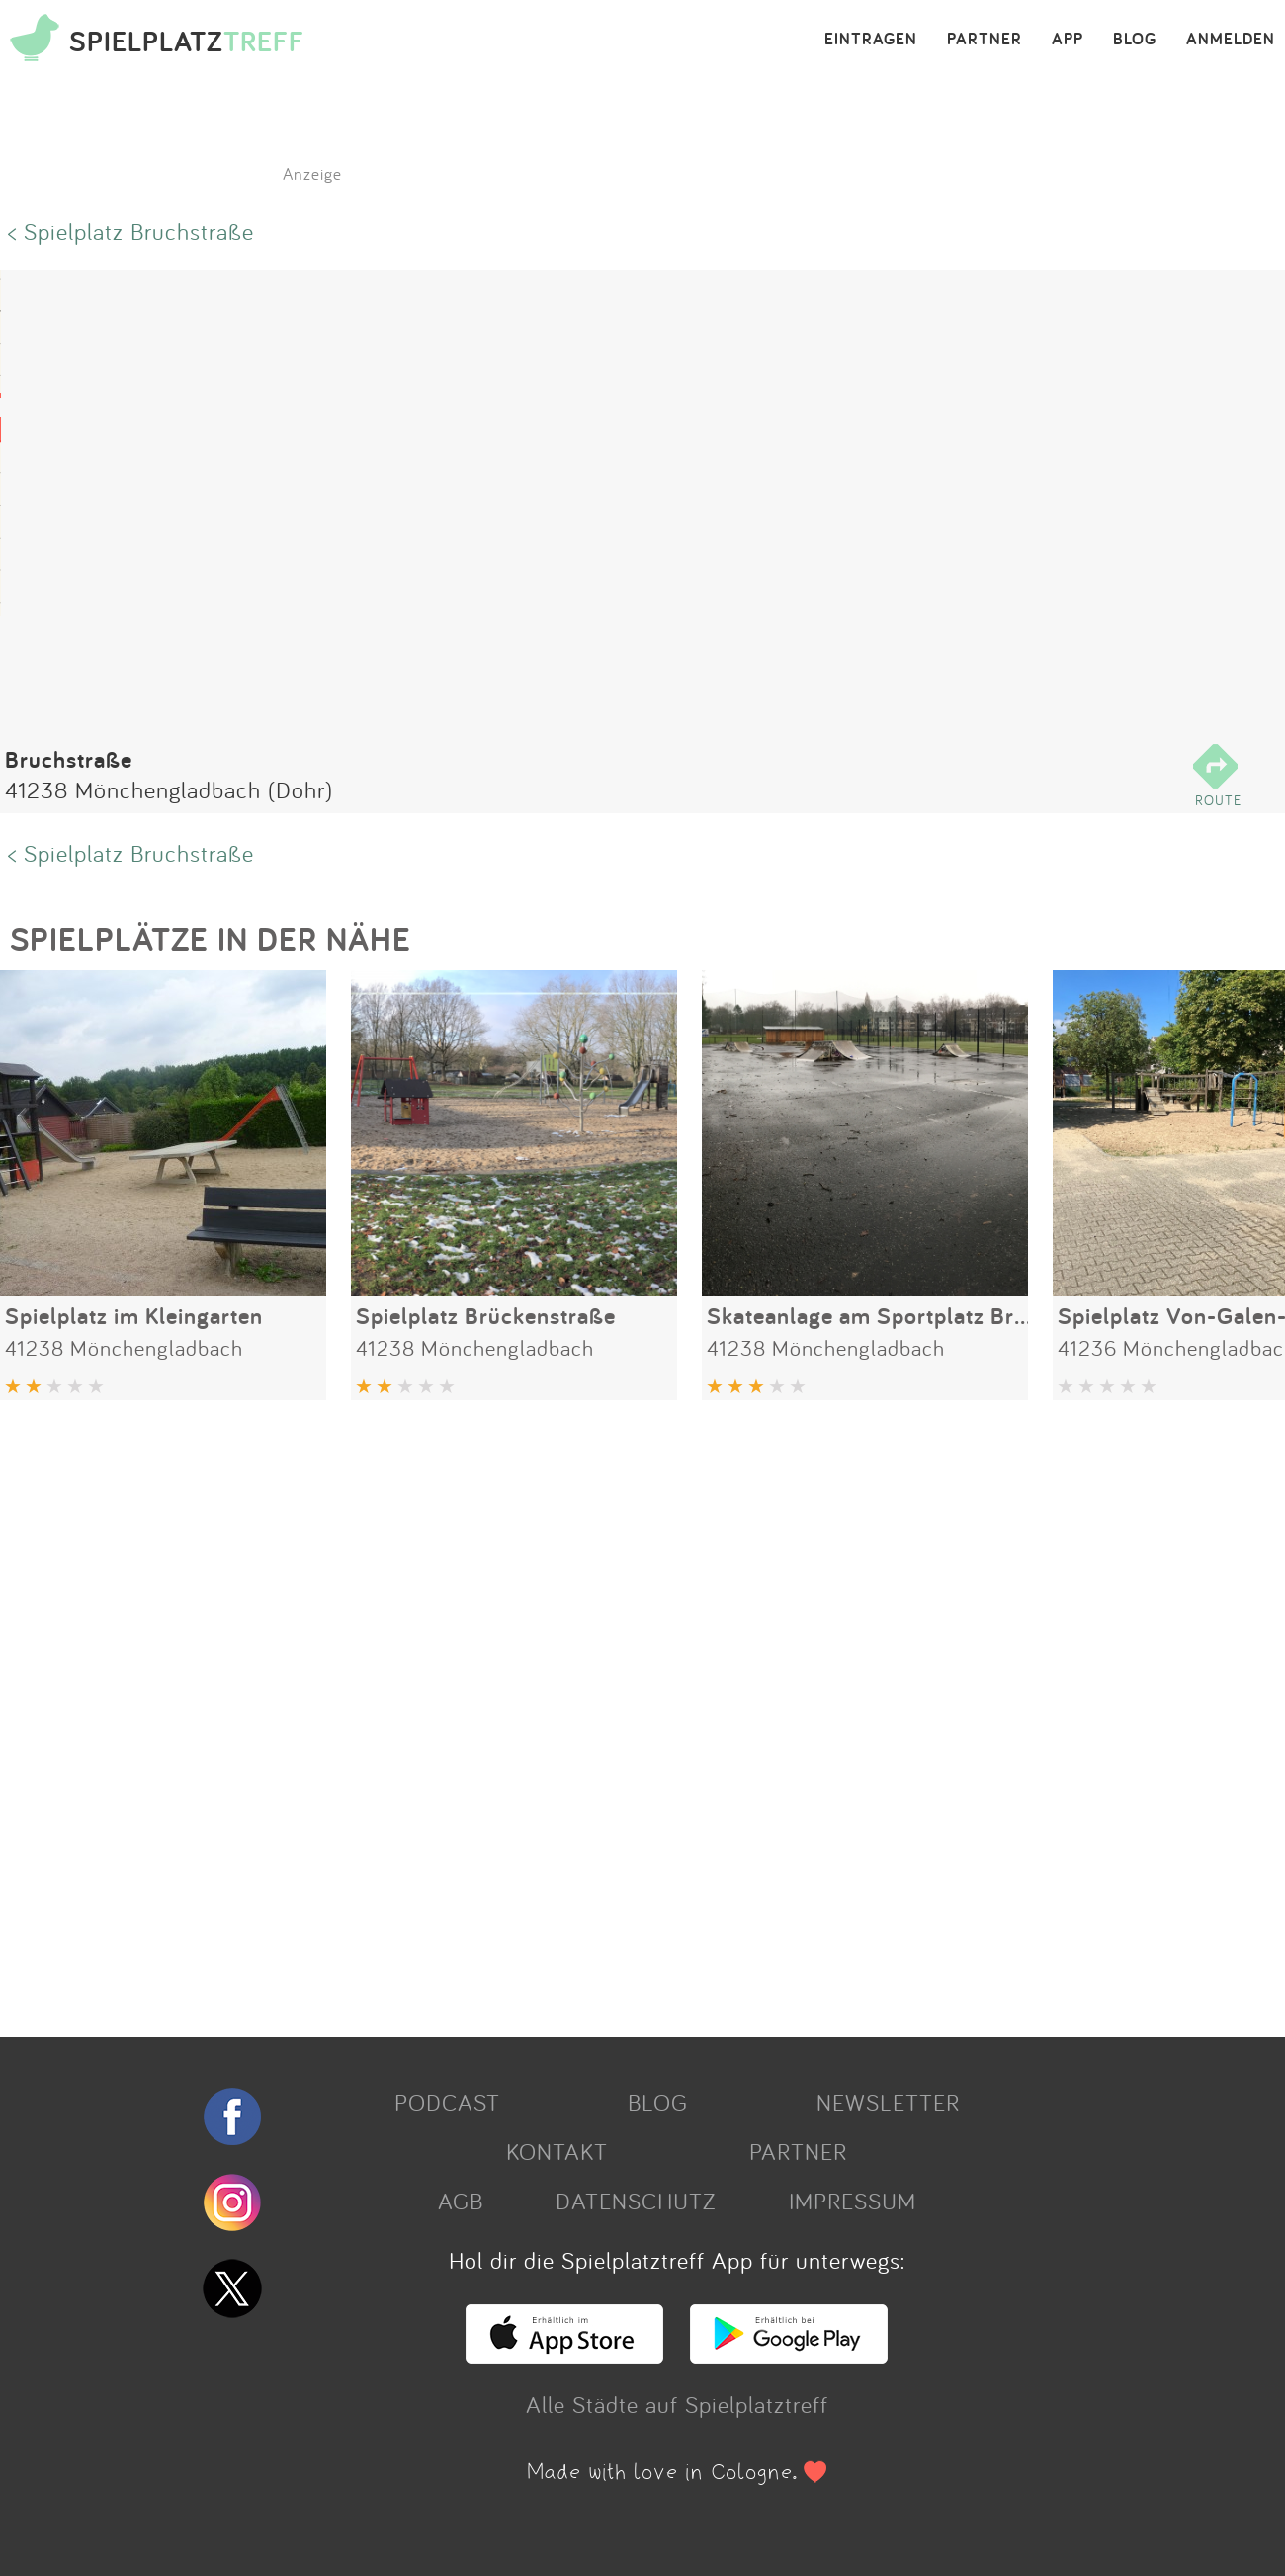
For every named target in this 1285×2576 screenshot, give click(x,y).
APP (1067, 39)
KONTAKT (557, 2151)
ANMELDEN (1230, 39)
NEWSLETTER (888, 2102)
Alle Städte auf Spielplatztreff (677, 2404)
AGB (460, 2200)
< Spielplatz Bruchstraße (131, 231)
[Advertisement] (593, 1711)
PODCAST (447, 2102)
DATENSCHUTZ (636, 2200)
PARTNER (984, 39)
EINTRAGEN (870, 39)
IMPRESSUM (852, 2200)
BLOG (1134, 39)
